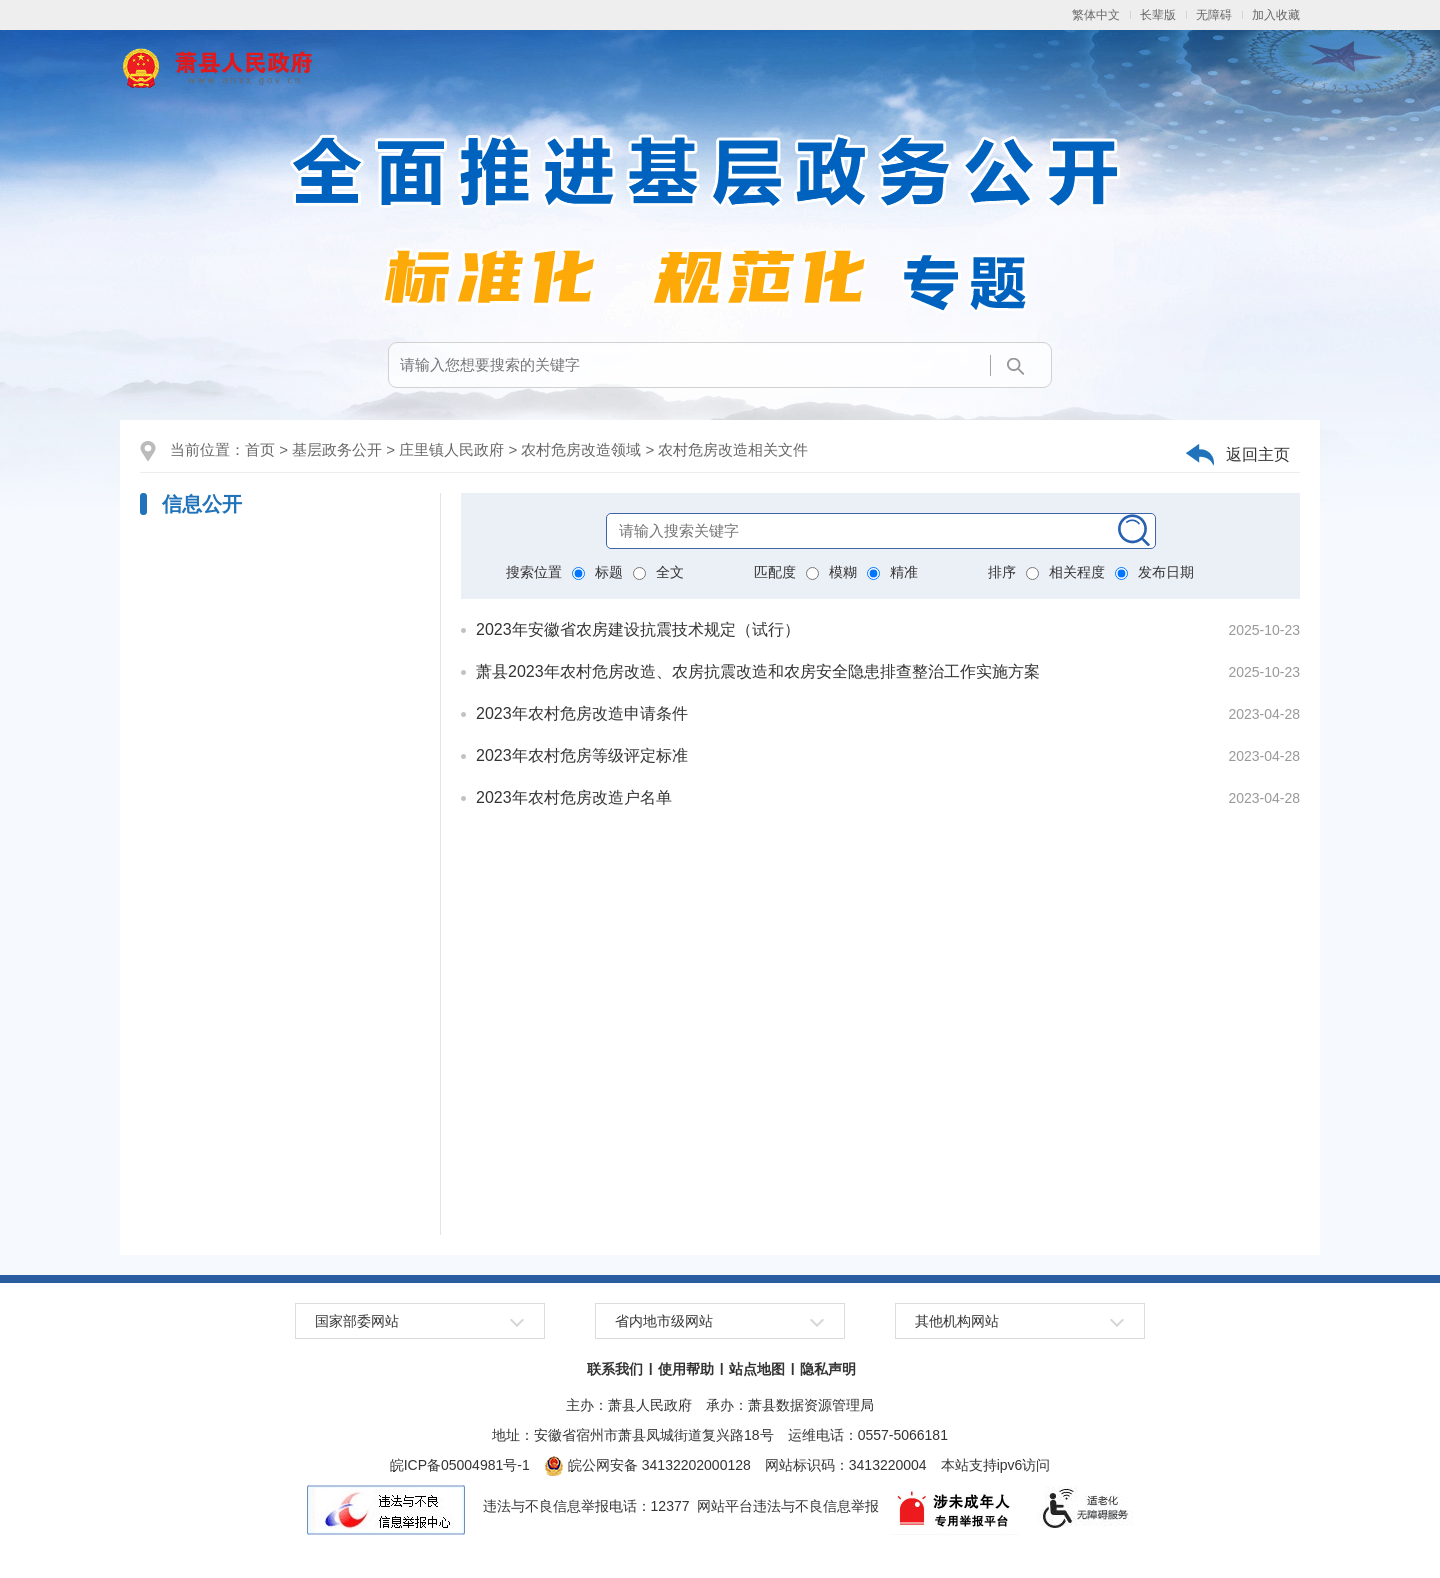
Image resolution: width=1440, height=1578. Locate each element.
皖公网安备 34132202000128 (647, 1465)
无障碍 (1214, 15)
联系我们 (615, 1369)
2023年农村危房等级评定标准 (582, 755)
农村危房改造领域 (581, 449)
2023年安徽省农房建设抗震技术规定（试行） (638, 629)
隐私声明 (828, 1369)
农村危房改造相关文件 (733, 449)
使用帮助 (686, 1369)
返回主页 (1258, 454)
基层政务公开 (337, 449)
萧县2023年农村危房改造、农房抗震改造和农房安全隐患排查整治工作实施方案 (758, 671)
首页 (260, 449)
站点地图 (757, 1369)
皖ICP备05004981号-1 (460, 1465)
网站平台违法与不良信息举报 (788, 1506)
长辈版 (1158, 15)
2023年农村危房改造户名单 (574, 797)
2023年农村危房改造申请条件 (582, 713)
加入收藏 (1276, 15)
